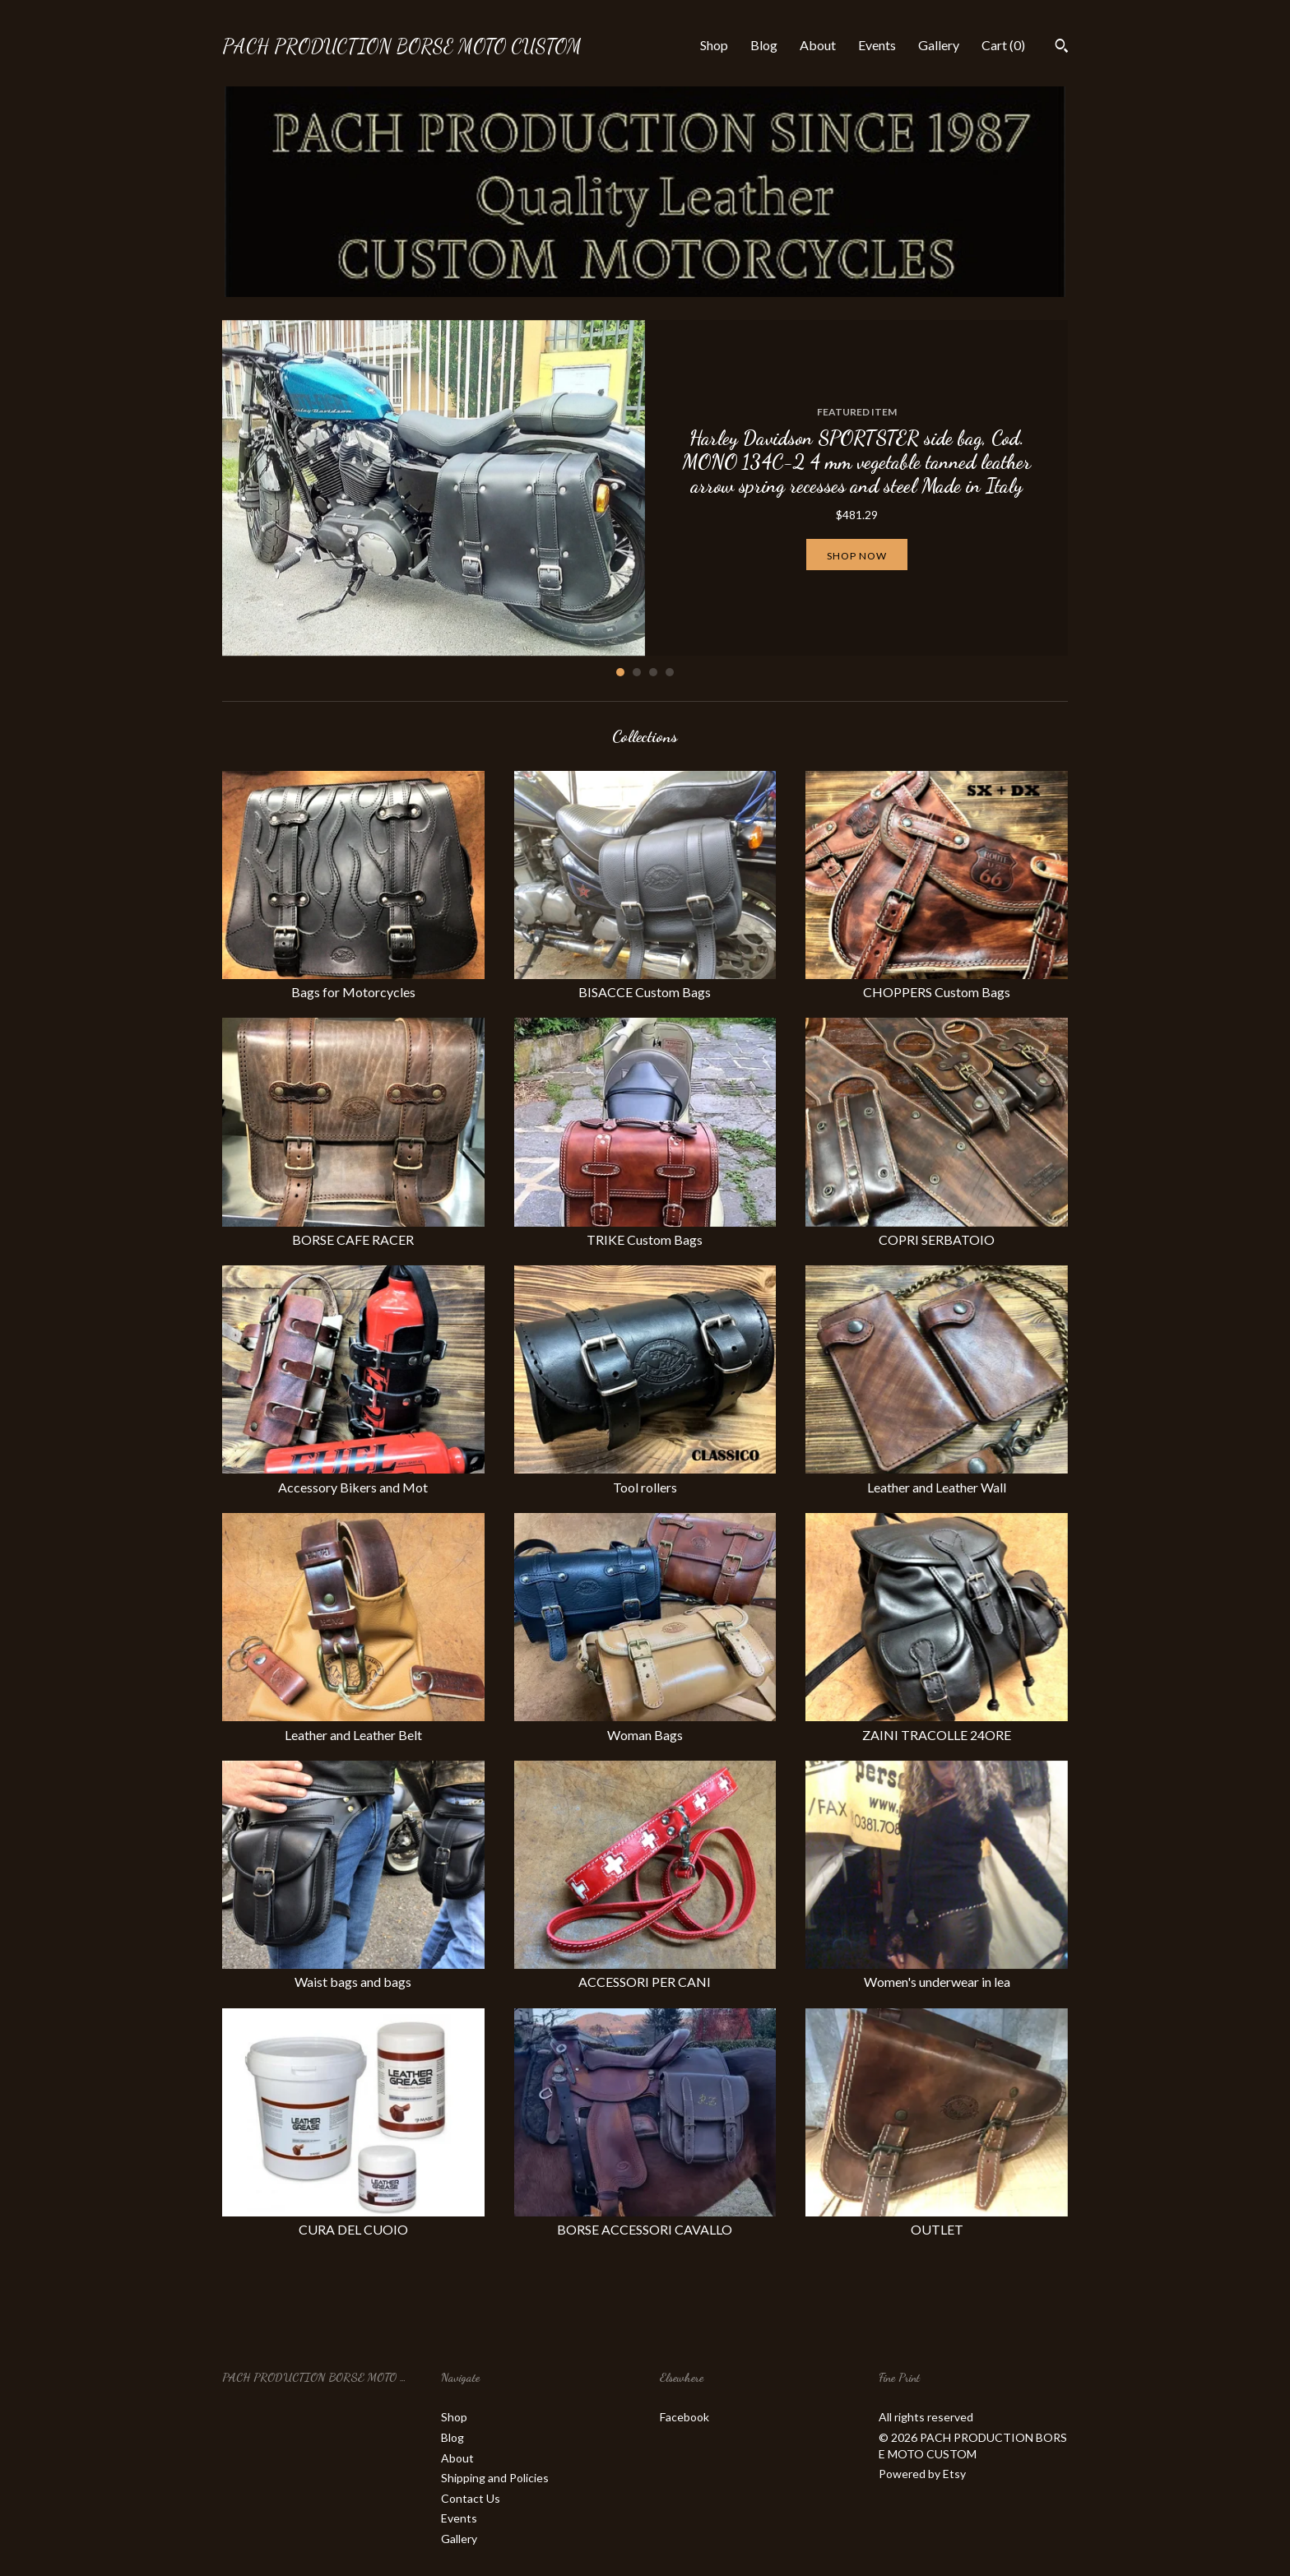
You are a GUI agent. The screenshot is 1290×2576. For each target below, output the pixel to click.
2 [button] (637, 672)
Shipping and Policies (495, 2478)
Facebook (684, 2417)
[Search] (1062, 48)
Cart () (1003, 45)
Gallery (938, 45)
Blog (763, 45)
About (818, 45)
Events (877, 45)
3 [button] (653, 672)
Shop (714, 45)
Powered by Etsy (922, 2474)
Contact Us (470, 2498)
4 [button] (670, 672)
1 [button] (620, 672)
